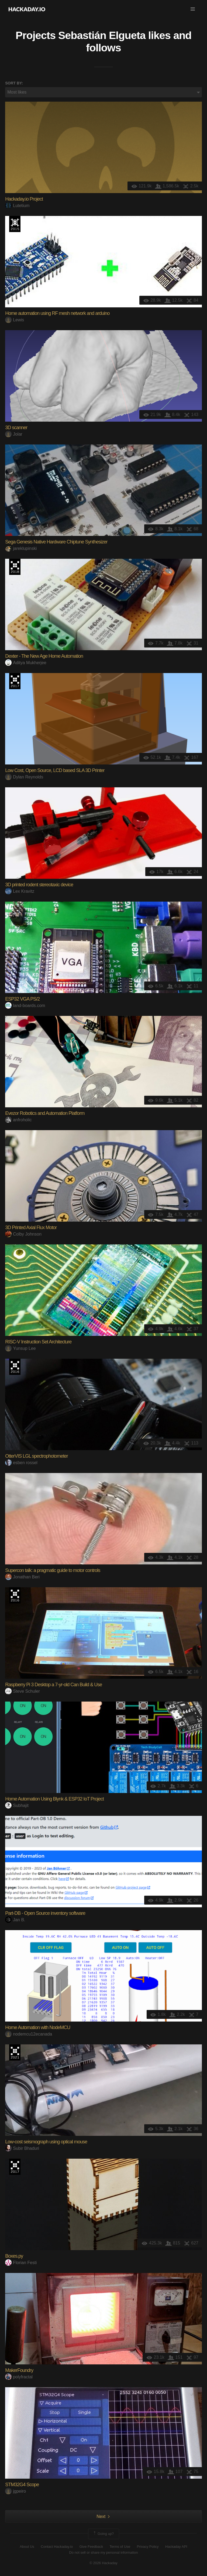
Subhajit (17, 1805)
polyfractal (19, 2377)
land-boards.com (25, 1005)
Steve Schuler (22, 1691)
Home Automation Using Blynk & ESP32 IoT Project (54, 1799)
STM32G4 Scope (22, 2484)
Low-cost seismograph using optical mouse (46, 2141)
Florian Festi (21, 2262)
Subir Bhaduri (22, 2148)
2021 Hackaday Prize (14, 2052)
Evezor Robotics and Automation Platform (44, 1113)
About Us (27, 2547)
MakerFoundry (19, 2370)
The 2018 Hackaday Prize (14, 567)
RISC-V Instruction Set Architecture (38, 1341)
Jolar (13, 434)
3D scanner (16, 427)
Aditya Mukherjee (25, 662)
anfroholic (18, 1120)
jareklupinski (21, 548)
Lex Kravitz (19, 891)
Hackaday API (176, 2547)
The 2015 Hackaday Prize (14, 224)
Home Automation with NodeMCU (37, 2027)
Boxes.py (14, 2256)
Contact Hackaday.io (57, 2547)
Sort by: (14, 83)
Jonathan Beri (22, 1577)
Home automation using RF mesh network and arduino (57, 313)
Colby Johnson (23, 1234)
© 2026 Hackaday (103, 2563)
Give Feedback (91, 2547)
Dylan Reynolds (24, 777)
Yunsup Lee (20, 1348)
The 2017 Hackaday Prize (14, 681)
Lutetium (17, 205)
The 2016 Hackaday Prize (14, 1367)
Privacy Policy (148, 2547)
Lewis (14, 320)
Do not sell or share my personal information (103, 2552)
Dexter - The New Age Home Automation (44, 656)
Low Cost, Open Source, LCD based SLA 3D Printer (54, 770)
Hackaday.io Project (24, 199)
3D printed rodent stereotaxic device (39, 884)
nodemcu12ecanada (28, 2034)
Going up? (103, 2534)
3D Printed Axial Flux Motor (31, 1227)
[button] (193, 9)
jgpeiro (15, 2491)
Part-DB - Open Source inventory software (45, 1913)
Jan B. (15, 1919)
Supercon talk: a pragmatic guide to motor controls (52, 1570)
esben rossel (21, 1462)
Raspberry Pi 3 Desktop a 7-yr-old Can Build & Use (53, 1684)
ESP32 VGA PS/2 (22, 999)
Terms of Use (120, 2547)
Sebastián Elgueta (102, 35)
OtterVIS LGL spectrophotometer (36, 1456)
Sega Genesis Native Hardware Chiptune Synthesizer (56, 542)
